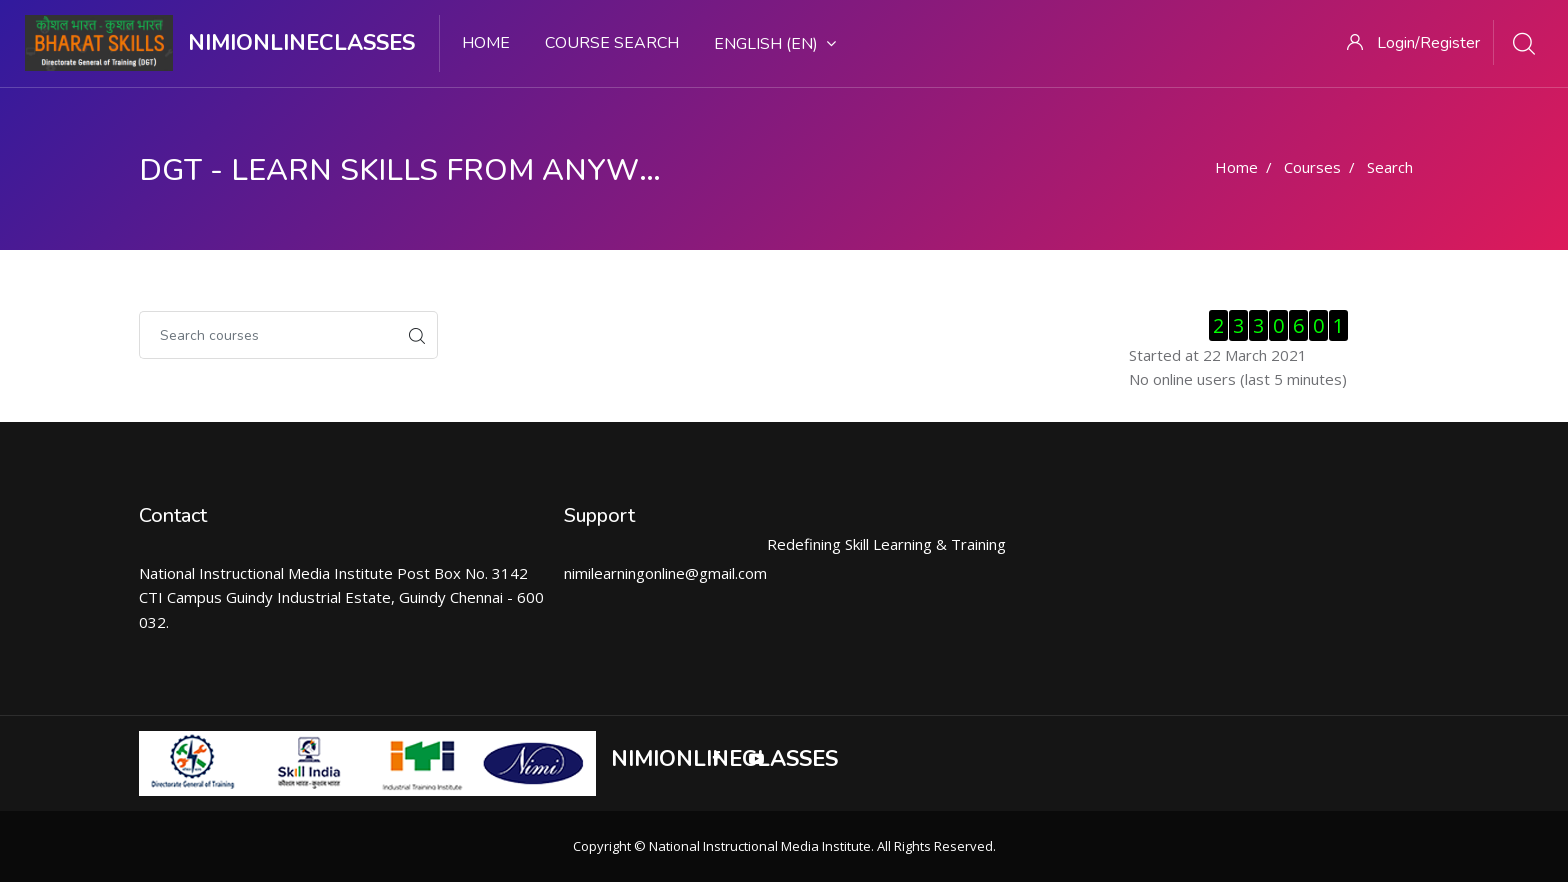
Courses (1312, 167)
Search (1390, 167)
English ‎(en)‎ (775, 44)
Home (486, 43)
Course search (612, 43)
